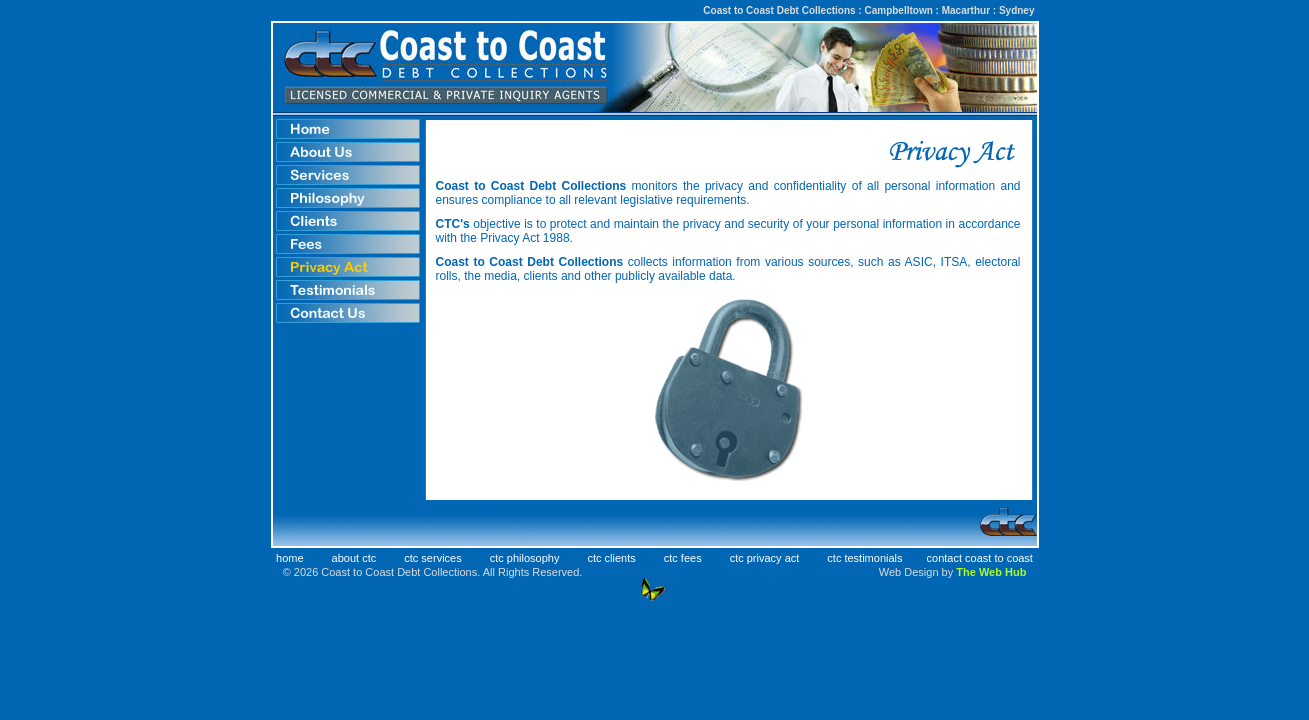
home (290, 558)
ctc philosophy (525, 558)
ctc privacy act (765, 558)
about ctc (354, 558)
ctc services (432, 558)
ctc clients (611, 558)
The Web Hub (991, 572)
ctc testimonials (864, 558)
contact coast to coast (980, 558)
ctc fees (683, 558)
